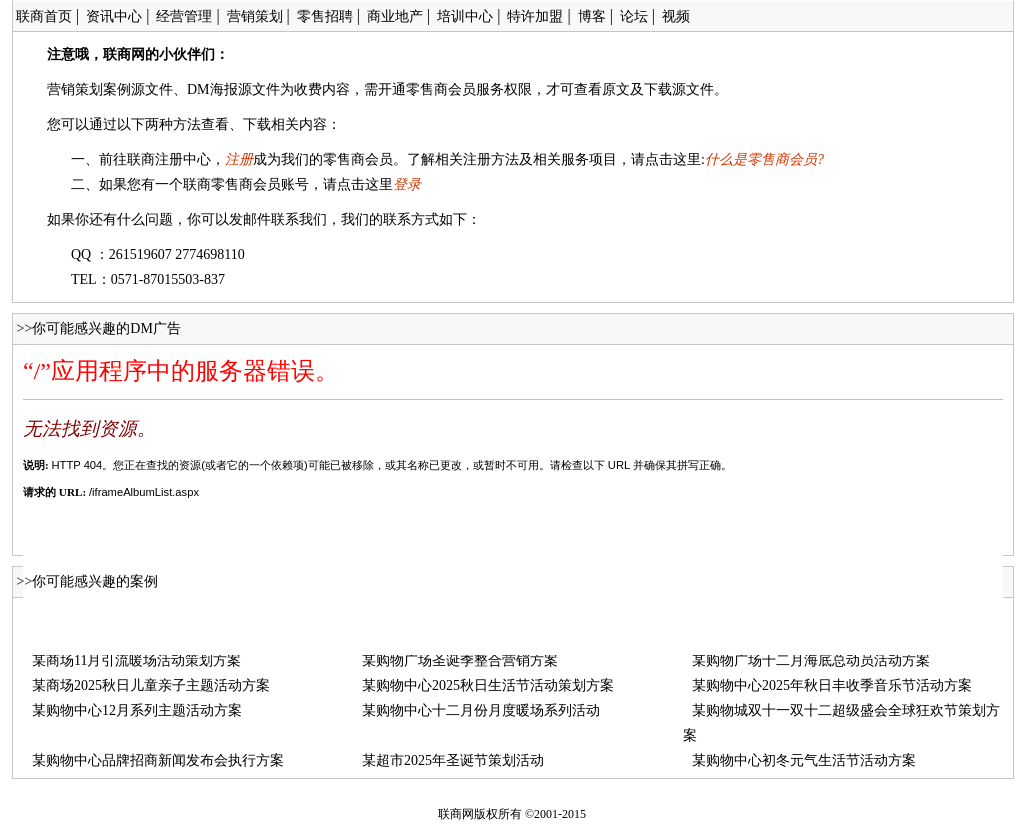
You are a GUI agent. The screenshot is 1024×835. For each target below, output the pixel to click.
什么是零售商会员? (764, 159)
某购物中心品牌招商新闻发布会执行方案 (158, 760)
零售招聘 (325, 16)
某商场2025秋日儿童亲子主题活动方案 (151, 685)
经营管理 (184, 16)
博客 (592, 16)
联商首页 (44, 16)
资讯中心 (114, 16)
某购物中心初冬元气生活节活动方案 (804, 760)
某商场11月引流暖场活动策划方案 (136, 660)
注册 (239, 159)
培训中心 (465, 16)
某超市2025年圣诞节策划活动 (453, 760)
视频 (676, 16)
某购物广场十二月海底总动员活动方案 (811, 660)
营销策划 (255, 16)
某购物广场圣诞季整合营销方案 (460, 660)
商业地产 (395, 16)
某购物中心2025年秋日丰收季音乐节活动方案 (832, 685)
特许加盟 (535, 16)
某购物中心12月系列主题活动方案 (137, 710)
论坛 (634, 16)
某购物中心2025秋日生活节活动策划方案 (488, 685)
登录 (407, 184)
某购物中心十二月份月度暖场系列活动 (481, 710)
